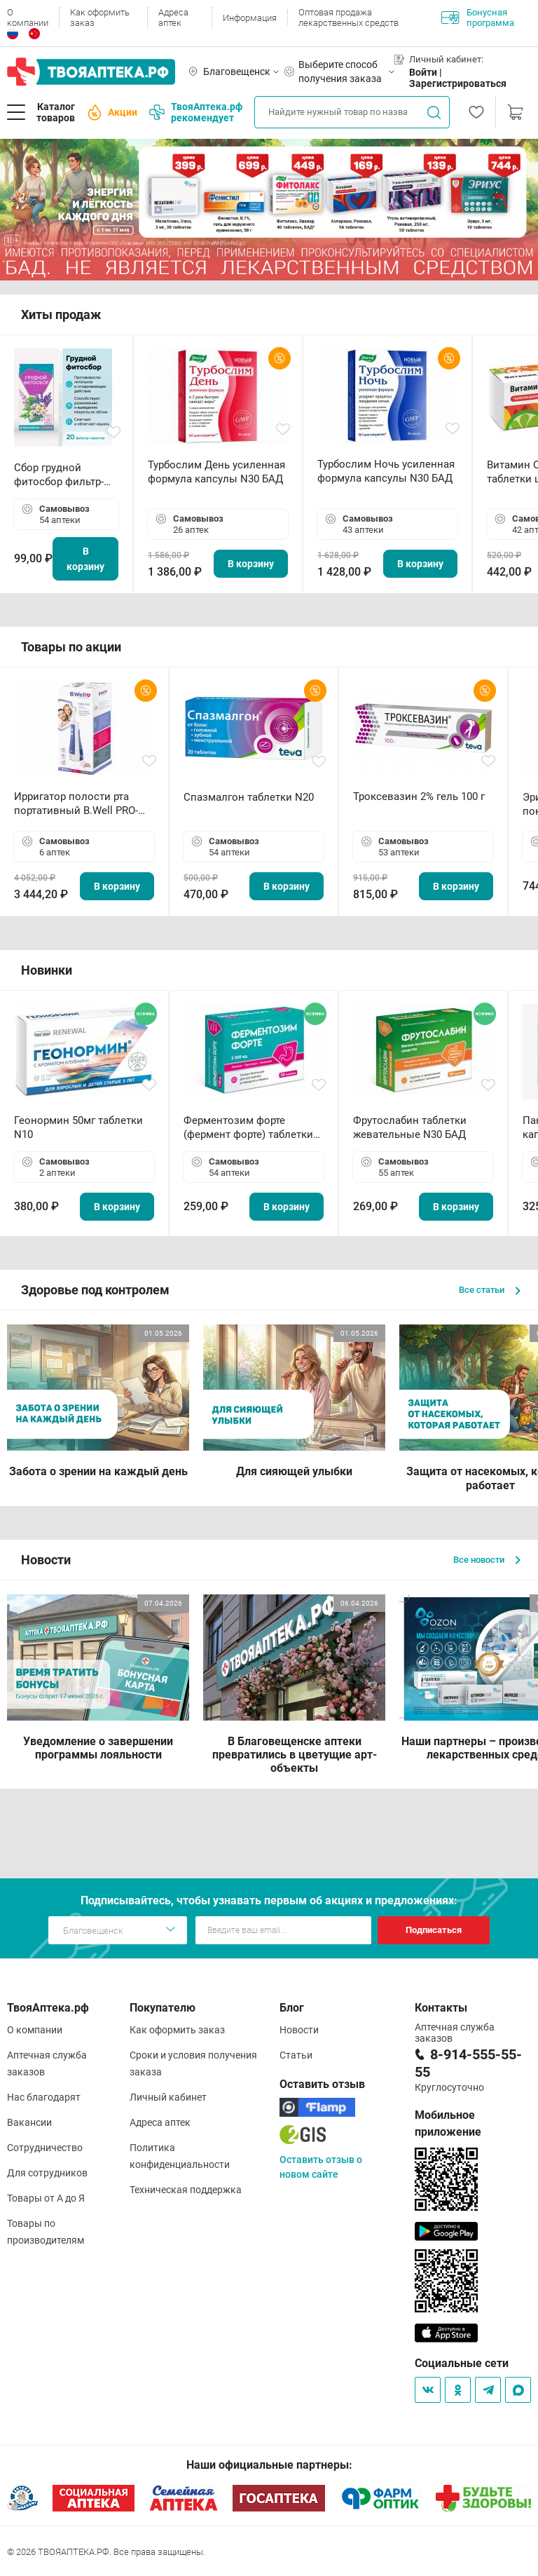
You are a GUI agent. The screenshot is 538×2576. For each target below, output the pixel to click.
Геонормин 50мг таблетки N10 (78, 1127)
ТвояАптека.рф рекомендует (195, 112)
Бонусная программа (477, 17)
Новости (299, 2029)
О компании (27, 17)
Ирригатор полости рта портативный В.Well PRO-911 (76, 804)
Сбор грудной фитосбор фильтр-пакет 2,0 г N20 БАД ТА (62, 475)
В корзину (85, 558)
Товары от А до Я (46, 2198)
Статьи (296, 2055)
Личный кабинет (168, 2097)
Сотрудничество (45, 2147)
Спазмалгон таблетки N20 (249, 797)
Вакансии (29, 2122)
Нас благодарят (44, 2097)
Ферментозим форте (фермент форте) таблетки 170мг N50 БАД (248, 1127)
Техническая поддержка (186, 2189)
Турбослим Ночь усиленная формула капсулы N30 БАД (386, 471)
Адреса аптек (173, 17)
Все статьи (489, 1289)
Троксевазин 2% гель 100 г (419, 796)
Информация (250, 18)
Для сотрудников (47, 2172)
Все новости (486, 1559)
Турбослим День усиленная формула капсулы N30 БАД (216, 472)
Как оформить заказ (100, 17)
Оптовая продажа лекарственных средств (348, 17)
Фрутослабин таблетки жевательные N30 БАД (410, 1127)
